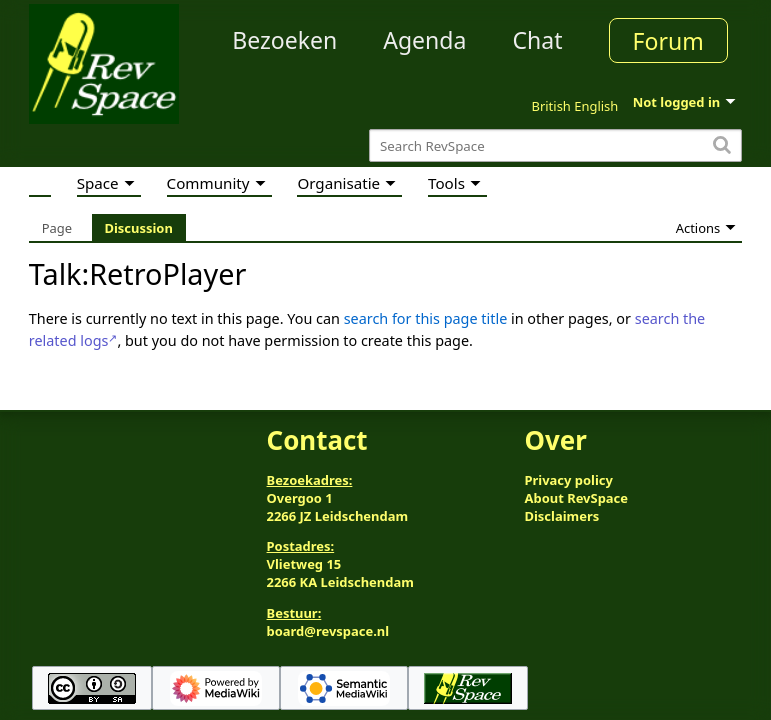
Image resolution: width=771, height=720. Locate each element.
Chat (537, 40)
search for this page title (426, 318)
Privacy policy (568, 480)
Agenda (424, 40)
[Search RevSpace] (555, 145)
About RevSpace (576, 498)
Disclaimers (561, 516)
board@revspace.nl (328, 631)
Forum (668, 41)
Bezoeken (284, 40)
